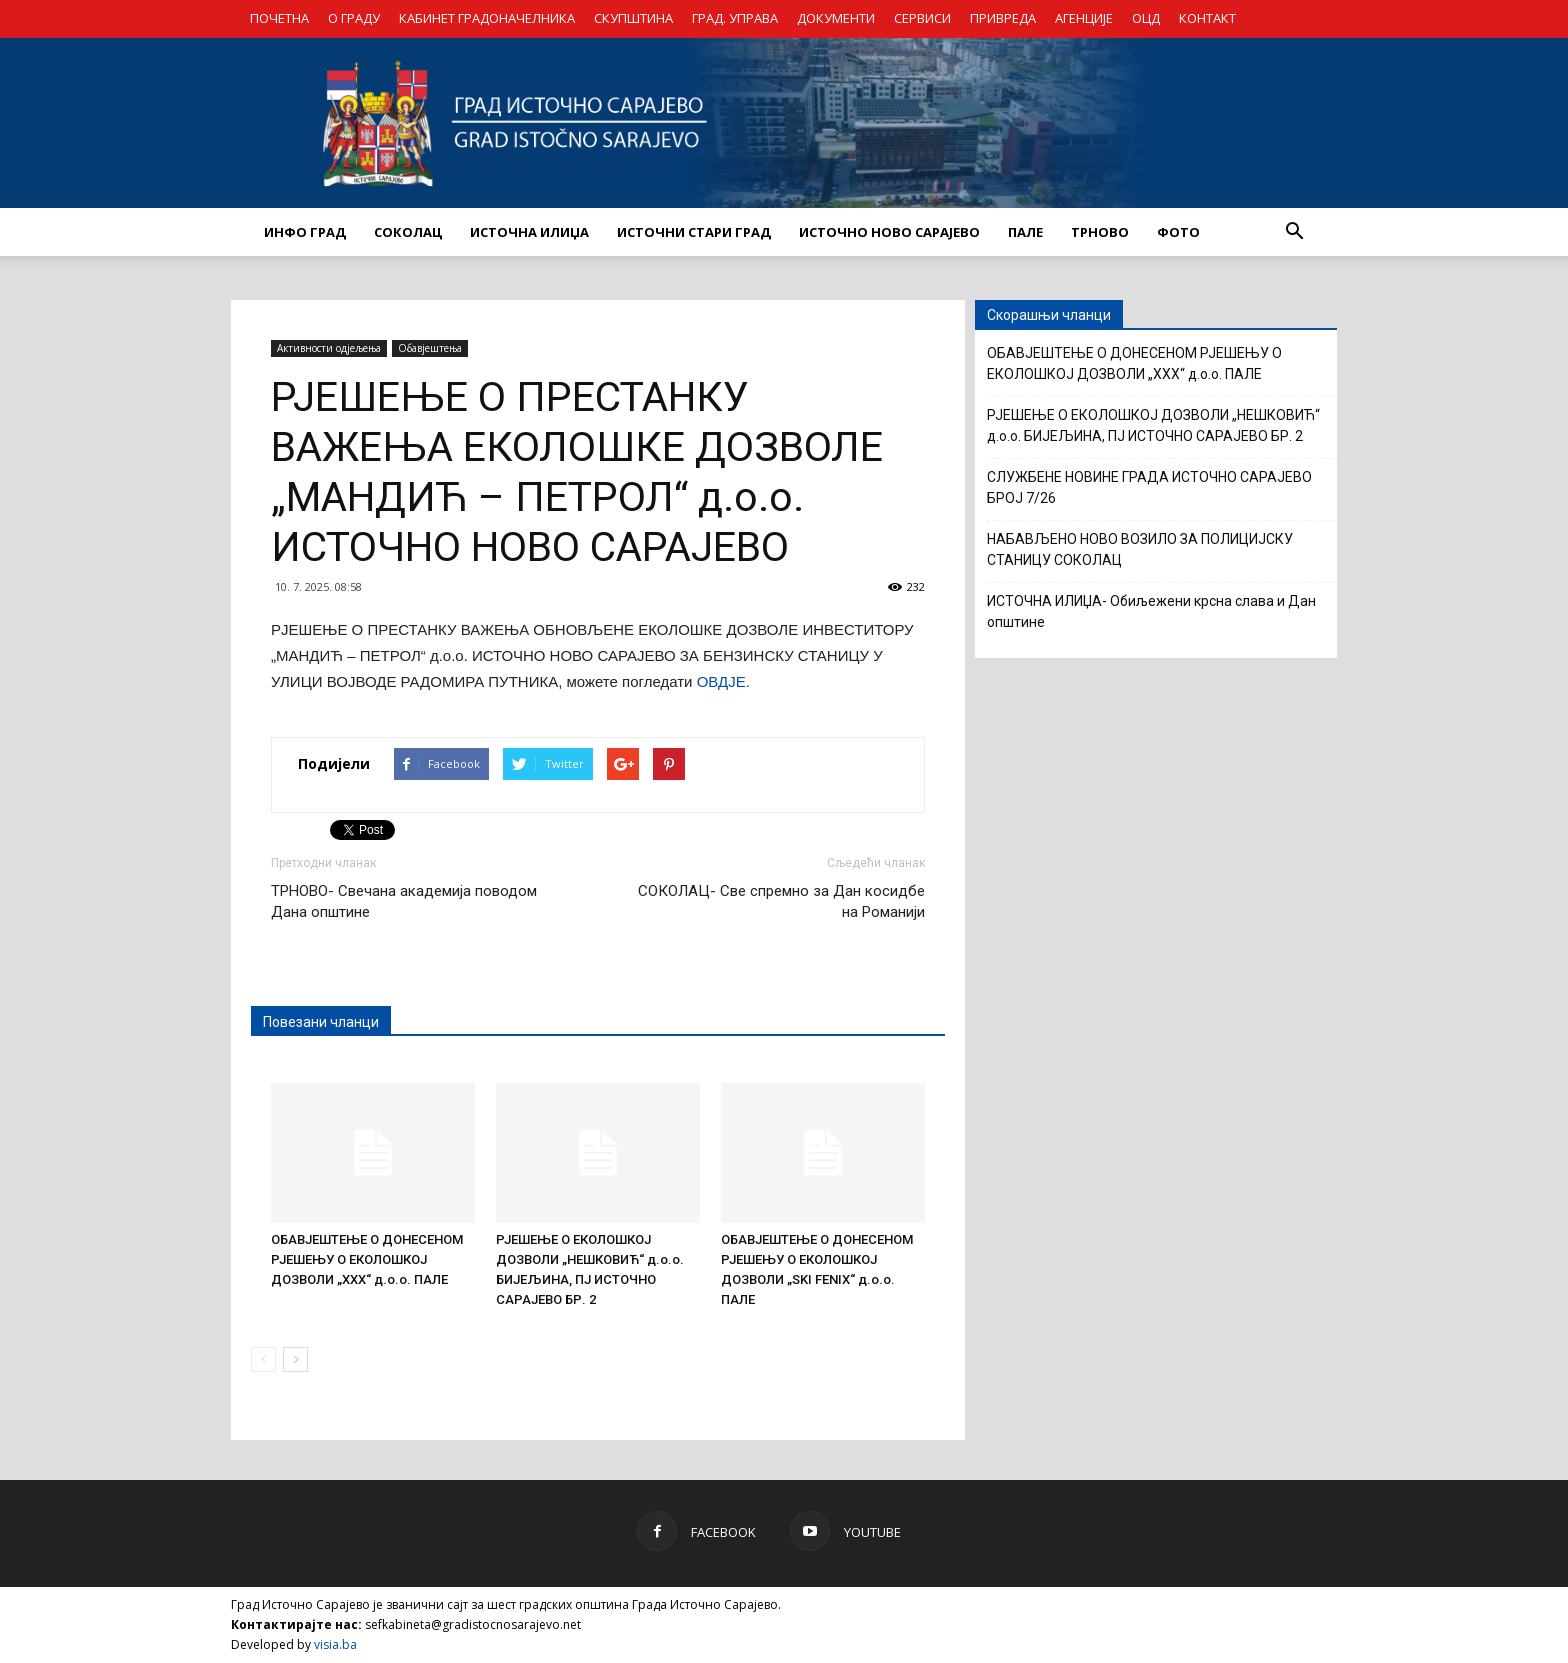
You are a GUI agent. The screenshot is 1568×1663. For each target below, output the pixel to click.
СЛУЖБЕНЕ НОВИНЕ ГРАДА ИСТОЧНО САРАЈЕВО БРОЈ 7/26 (1149, 487)
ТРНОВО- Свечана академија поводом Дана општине (404, 901)
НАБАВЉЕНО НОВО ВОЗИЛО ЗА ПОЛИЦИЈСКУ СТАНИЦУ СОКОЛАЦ (1140, 549)
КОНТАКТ (1207, 18)
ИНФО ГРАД (305, 232)
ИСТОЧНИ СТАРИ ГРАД (694, 232)
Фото (1178, 232)
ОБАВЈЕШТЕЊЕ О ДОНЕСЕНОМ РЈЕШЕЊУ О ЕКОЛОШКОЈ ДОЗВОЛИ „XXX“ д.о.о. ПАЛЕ (367, 1259)
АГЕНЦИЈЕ (1084, 18)
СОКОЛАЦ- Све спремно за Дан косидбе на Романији (781, 901)
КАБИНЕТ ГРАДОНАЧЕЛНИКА (487, 18)
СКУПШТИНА (633, 18)
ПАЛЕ (1025, 232)
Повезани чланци (321, 1022)
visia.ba (335, 1644)
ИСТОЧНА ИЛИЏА (529, 232)
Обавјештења (430, 348)
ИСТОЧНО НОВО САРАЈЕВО (889, 232)
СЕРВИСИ (922, 18)
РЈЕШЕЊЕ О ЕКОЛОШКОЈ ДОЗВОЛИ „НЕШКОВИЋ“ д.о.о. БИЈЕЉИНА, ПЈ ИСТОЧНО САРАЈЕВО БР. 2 (1153, 425)
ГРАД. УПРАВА (735, 18)
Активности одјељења (329, 348)
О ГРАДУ (354, 18)
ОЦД (1146, 18)
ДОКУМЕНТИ (836, 18)
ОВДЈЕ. (723, 681)
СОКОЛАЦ (408, 232)
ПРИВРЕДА (1003, 18)
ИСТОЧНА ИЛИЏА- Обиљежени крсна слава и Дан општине (1151, 611)
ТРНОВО (1100, 232)
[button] (1294, 232)
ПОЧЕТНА (279, 18)
